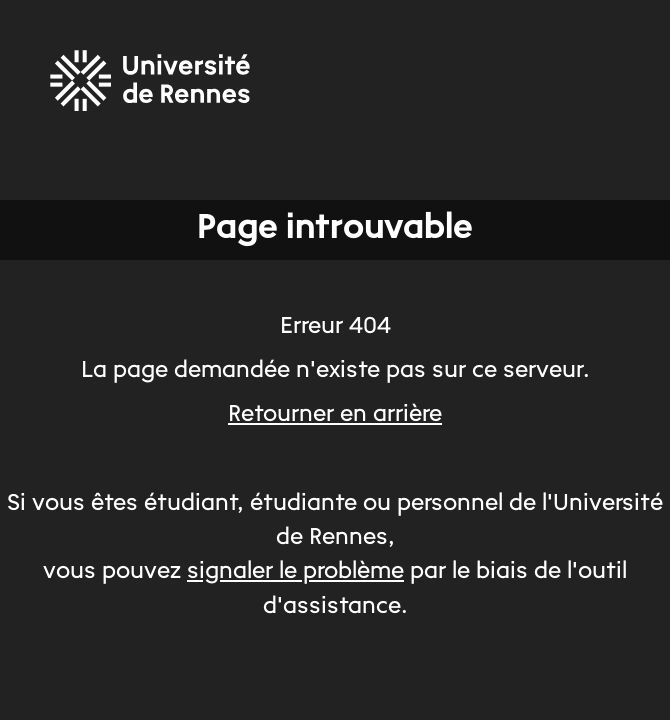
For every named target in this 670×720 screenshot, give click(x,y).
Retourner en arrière (335, 415)
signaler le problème (295, 572)
